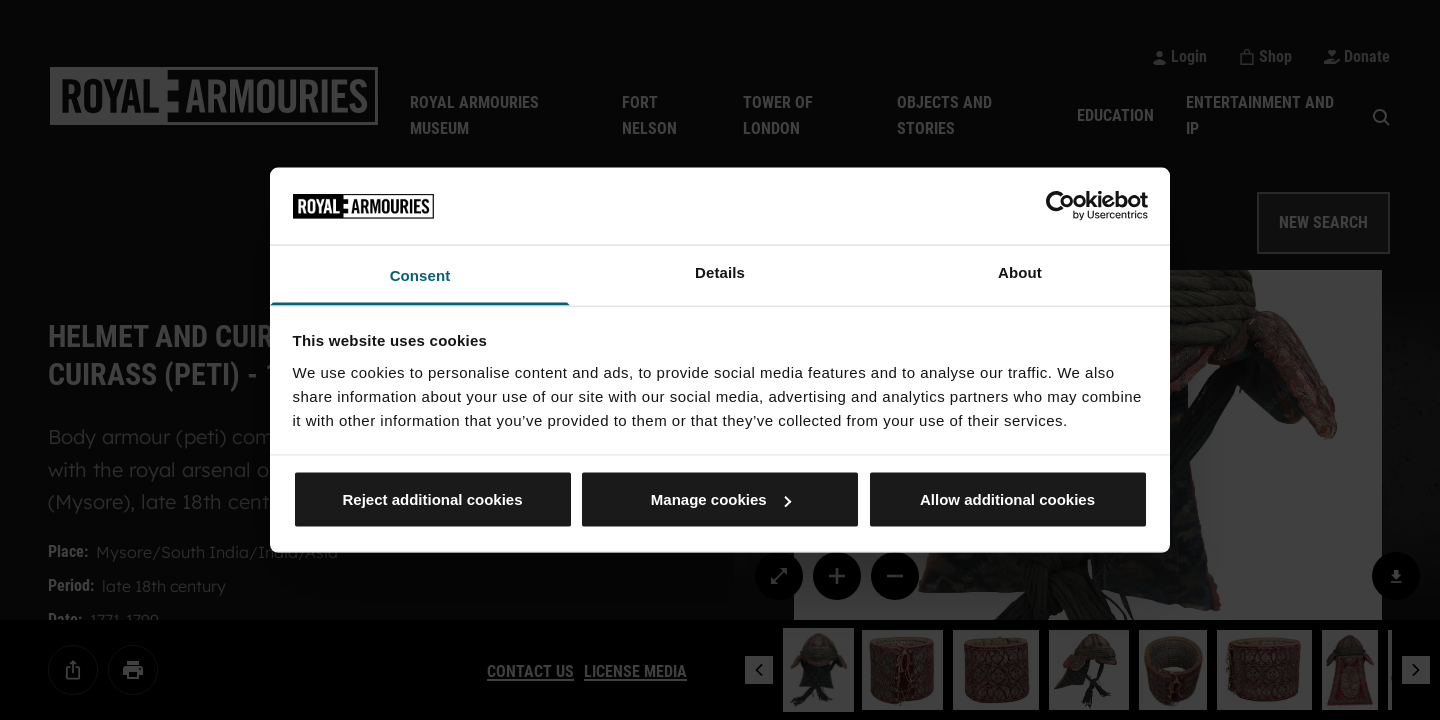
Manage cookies (721, 499)
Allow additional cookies (1007, 499)
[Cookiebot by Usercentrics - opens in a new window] (1060, 206)
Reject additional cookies (432, 499)
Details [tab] (720, 271)
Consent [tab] (420, 274)
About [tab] (1020, 271)
